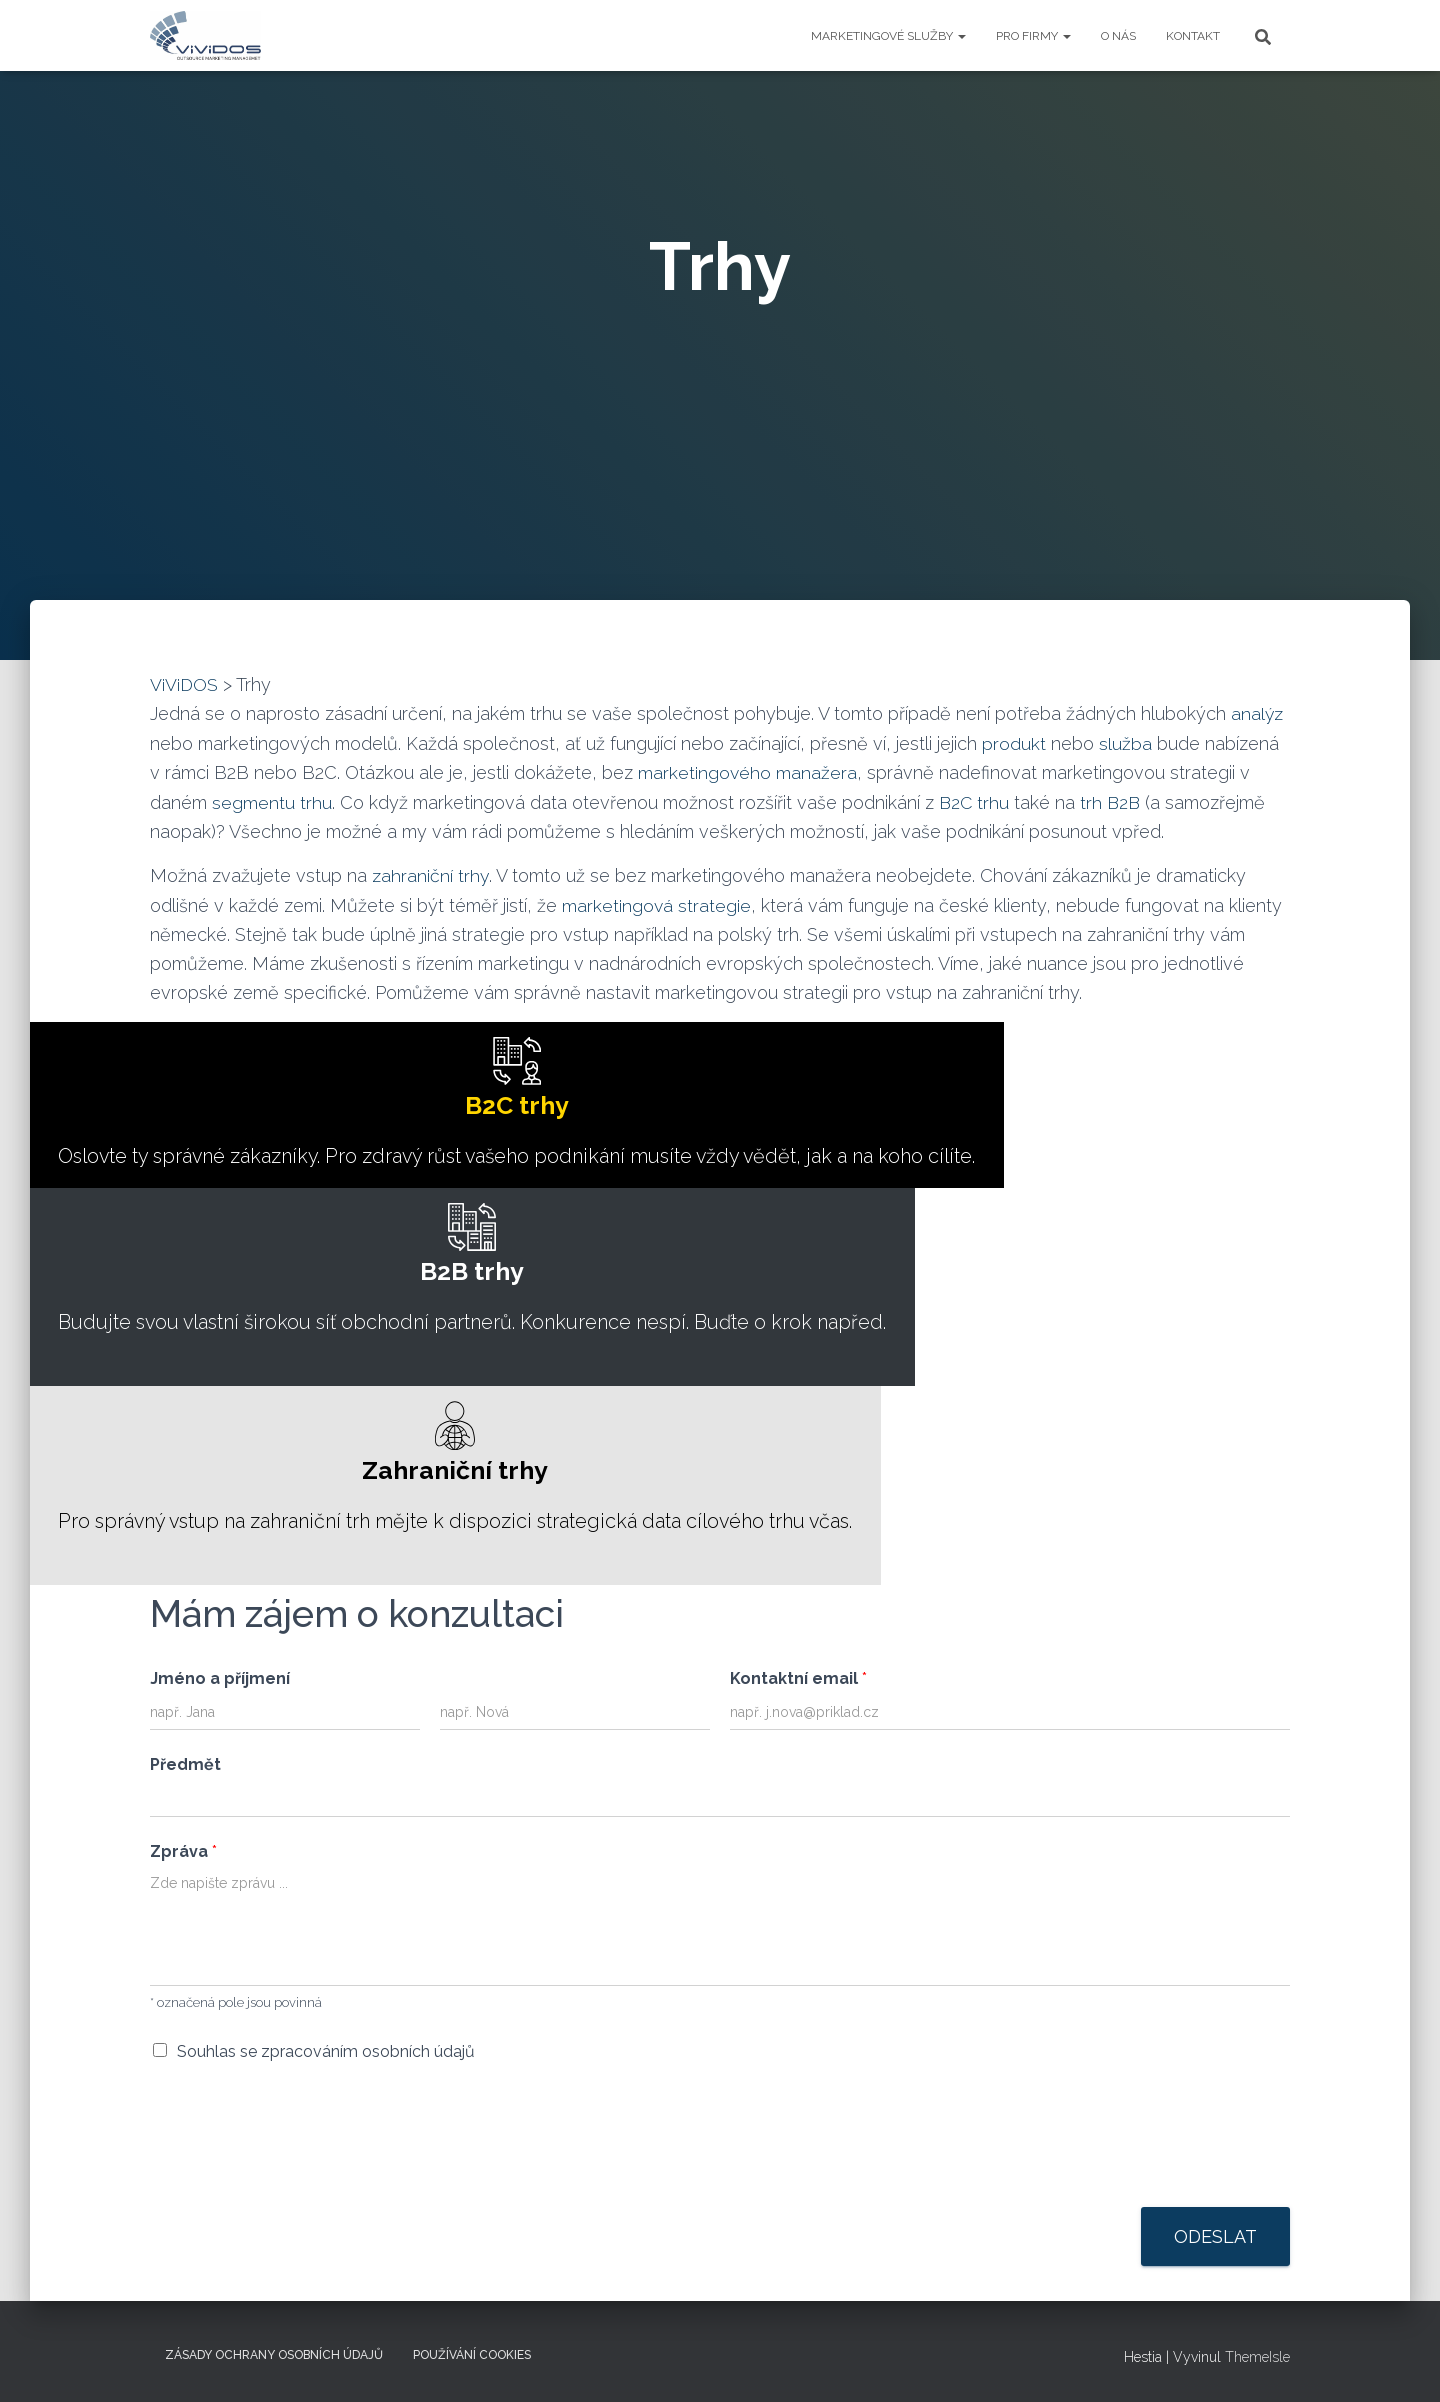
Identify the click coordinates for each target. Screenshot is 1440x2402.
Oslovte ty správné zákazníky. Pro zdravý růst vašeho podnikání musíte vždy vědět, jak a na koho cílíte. (531, 1101)
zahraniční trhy (430, 874)
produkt (1014, 742)
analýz (1257, 713)
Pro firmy (1033, 36)
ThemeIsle (1257, 2357)
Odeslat (1215, 2240)
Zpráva (183, 1855)
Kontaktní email (798, 1681)
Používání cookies (472, 2355)
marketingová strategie (657, 903)
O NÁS (1118, 36)
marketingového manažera (748, 771)
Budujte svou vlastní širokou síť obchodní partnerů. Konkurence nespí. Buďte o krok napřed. (486, 1268)
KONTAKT (1193, 36)
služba (1125, 742)
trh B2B (1110, 800)
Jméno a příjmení (220, 1681)
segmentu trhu (272, 800)
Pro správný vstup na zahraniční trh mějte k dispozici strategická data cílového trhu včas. (469, 1469)
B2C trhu (975, 800)
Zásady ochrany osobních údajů (274, 2355)
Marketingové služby (888, 36)
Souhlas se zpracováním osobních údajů (326, 2055)
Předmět (185, 1768)
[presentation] (302, 2178)
